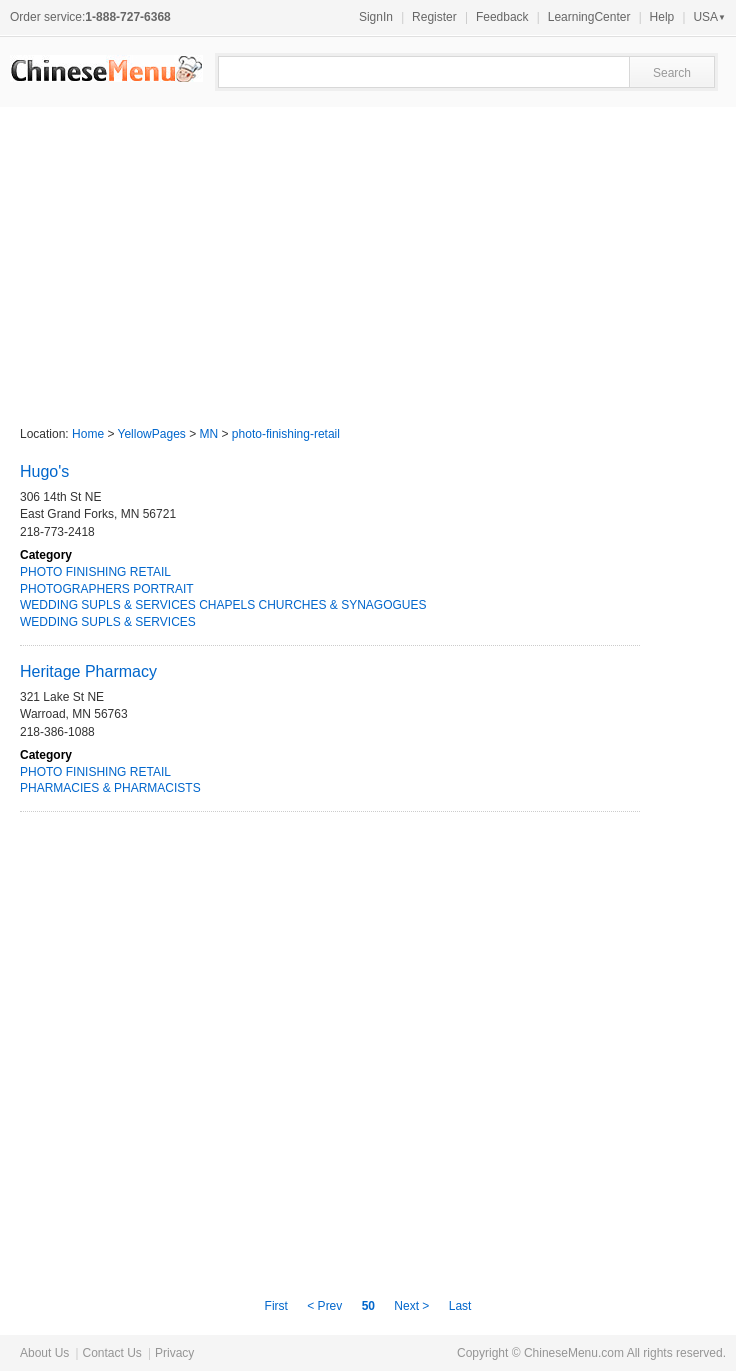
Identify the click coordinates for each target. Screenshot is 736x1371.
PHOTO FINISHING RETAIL (95, 572)
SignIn (376, 17)
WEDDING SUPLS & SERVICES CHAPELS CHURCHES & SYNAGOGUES (223, 605)
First (278, 1306)
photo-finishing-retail (286, 434)
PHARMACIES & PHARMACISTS (110, 788)
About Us (44, 1353)
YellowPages (152, 434)
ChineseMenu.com (574, 1353)
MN (209, 434)
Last (460, 1306)
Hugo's (44, 471)
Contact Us (111, 1353)
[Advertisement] (368, 257)
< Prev (326, 1306)
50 (368, 1306)
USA (709, 17)
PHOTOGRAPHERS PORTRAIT (107, 589)
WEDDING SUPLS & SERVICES (108, 622)
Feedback (502, 17)
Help (662, 17)
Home (88, 434)
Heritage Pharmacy (88, 671)
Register (434, 17)
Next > (411, 1306)
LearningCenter (589, 17)
